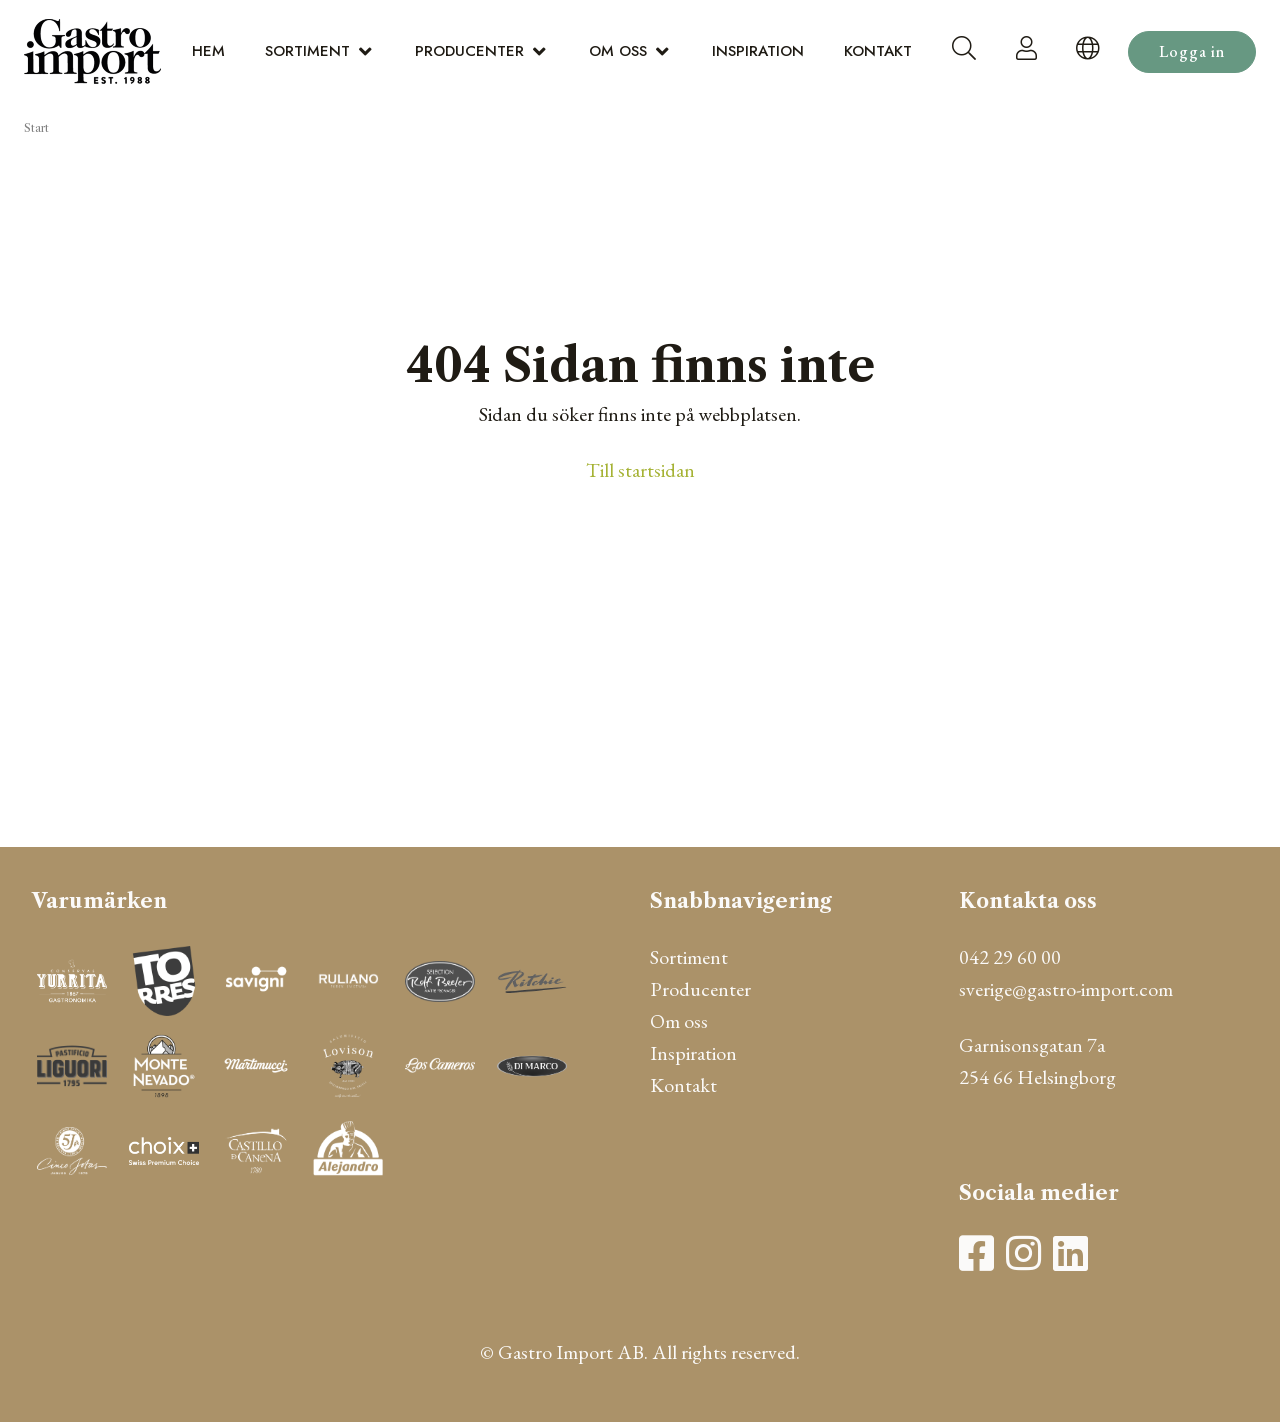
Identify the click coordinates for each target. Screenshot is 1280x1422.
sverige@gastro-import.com (1066, 989)
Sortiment (307, 51)
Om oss (618, 51)
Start (36, 128)
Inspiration (758, 51)
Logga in (1192, 51)
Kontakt (878, 51)
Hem (208, 51)
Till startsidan (640, 470)
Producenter (469, 51)
